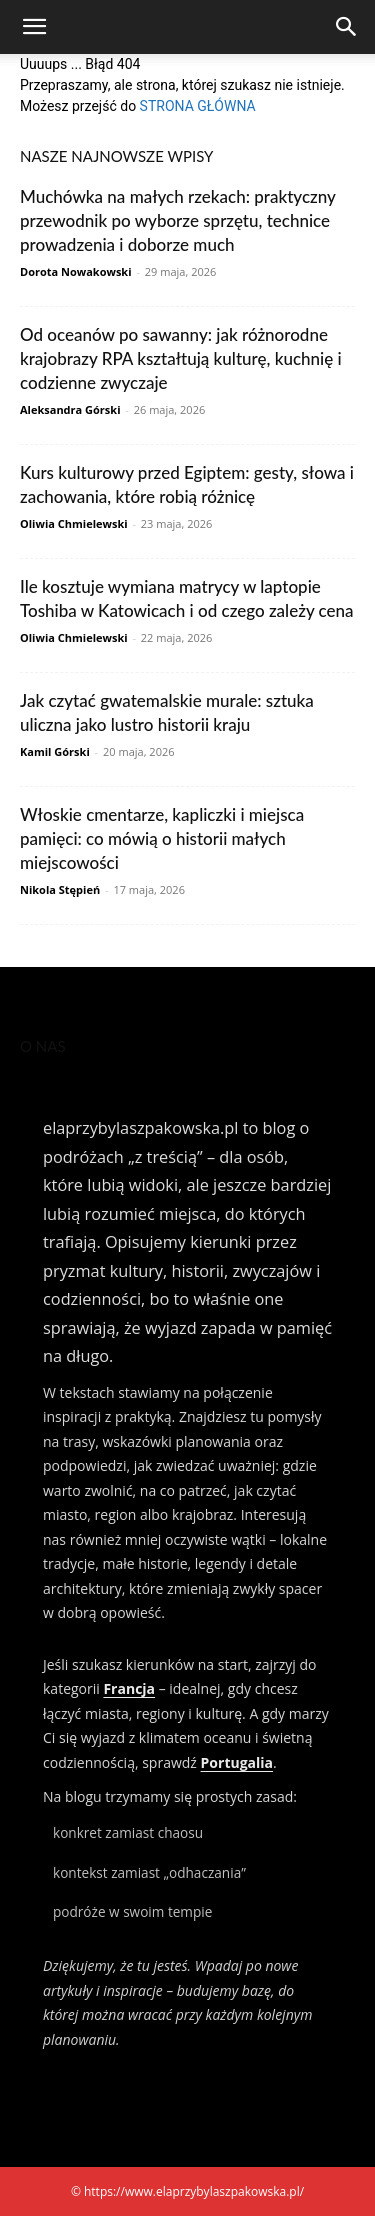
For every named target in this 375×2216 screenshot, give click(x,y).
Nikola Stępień (60, 889)
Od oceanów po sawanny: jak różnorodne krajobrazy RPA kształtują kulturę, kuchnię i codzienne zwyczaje (181, 358)
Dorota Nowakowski (76, 271)
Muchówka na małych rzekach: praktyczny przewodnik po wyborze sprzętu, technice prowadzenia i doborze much (177, 220)
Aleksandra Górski (70, 409)
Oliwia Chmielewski (74, 523)
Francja (129, 1688)
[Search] (347, 27)
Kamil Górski (55, 751)
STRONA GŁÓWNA (198, 106)
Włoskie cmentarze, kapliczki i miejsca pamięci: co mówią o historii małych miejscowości (162, 838)
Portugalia (237, 1762)
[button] (34, 27)
